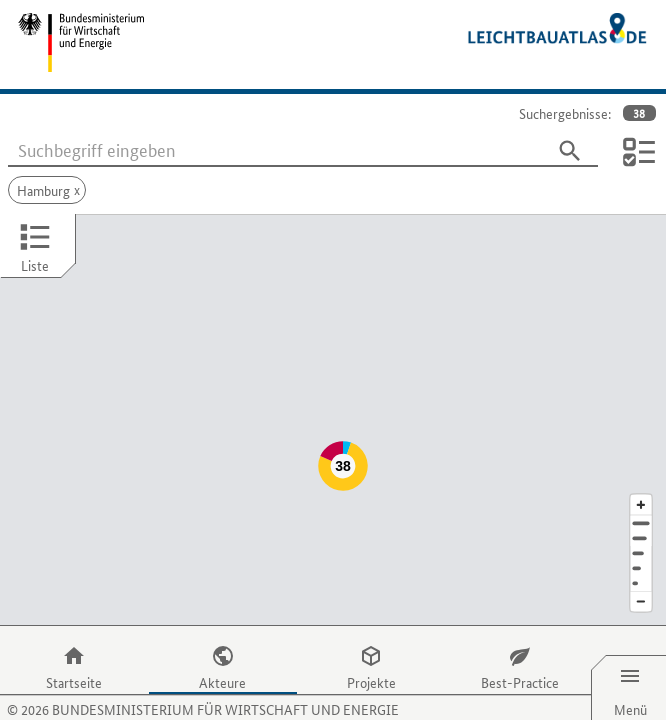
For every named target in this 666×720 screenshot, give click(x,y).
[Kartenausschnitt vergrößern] (641, 464)
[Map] (333, 400)
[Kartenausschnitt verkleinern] (641, 562)
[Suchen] (570, 151)
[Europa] (641, 543)
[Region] (641, 513)
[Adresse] (641, 483)
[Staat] (641, 528)
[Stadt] (641, 498)
